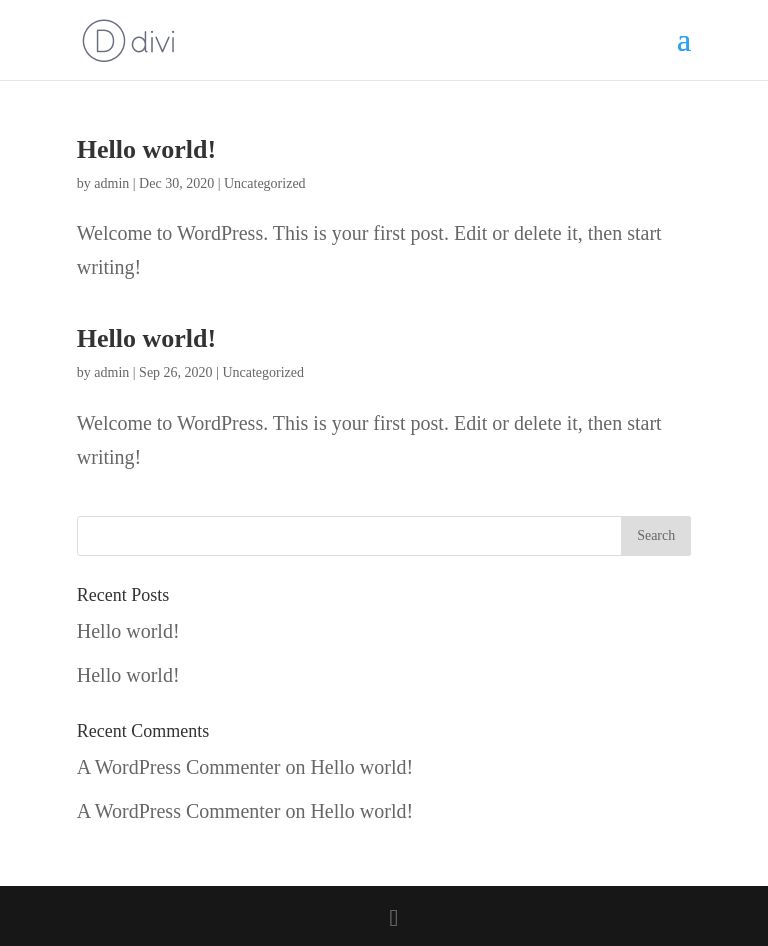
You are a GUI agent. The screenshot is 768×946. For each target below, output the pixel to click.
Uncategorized (265, 183)
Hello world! (146, 149)
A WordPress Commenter (179, 767)
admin (111, 183)
